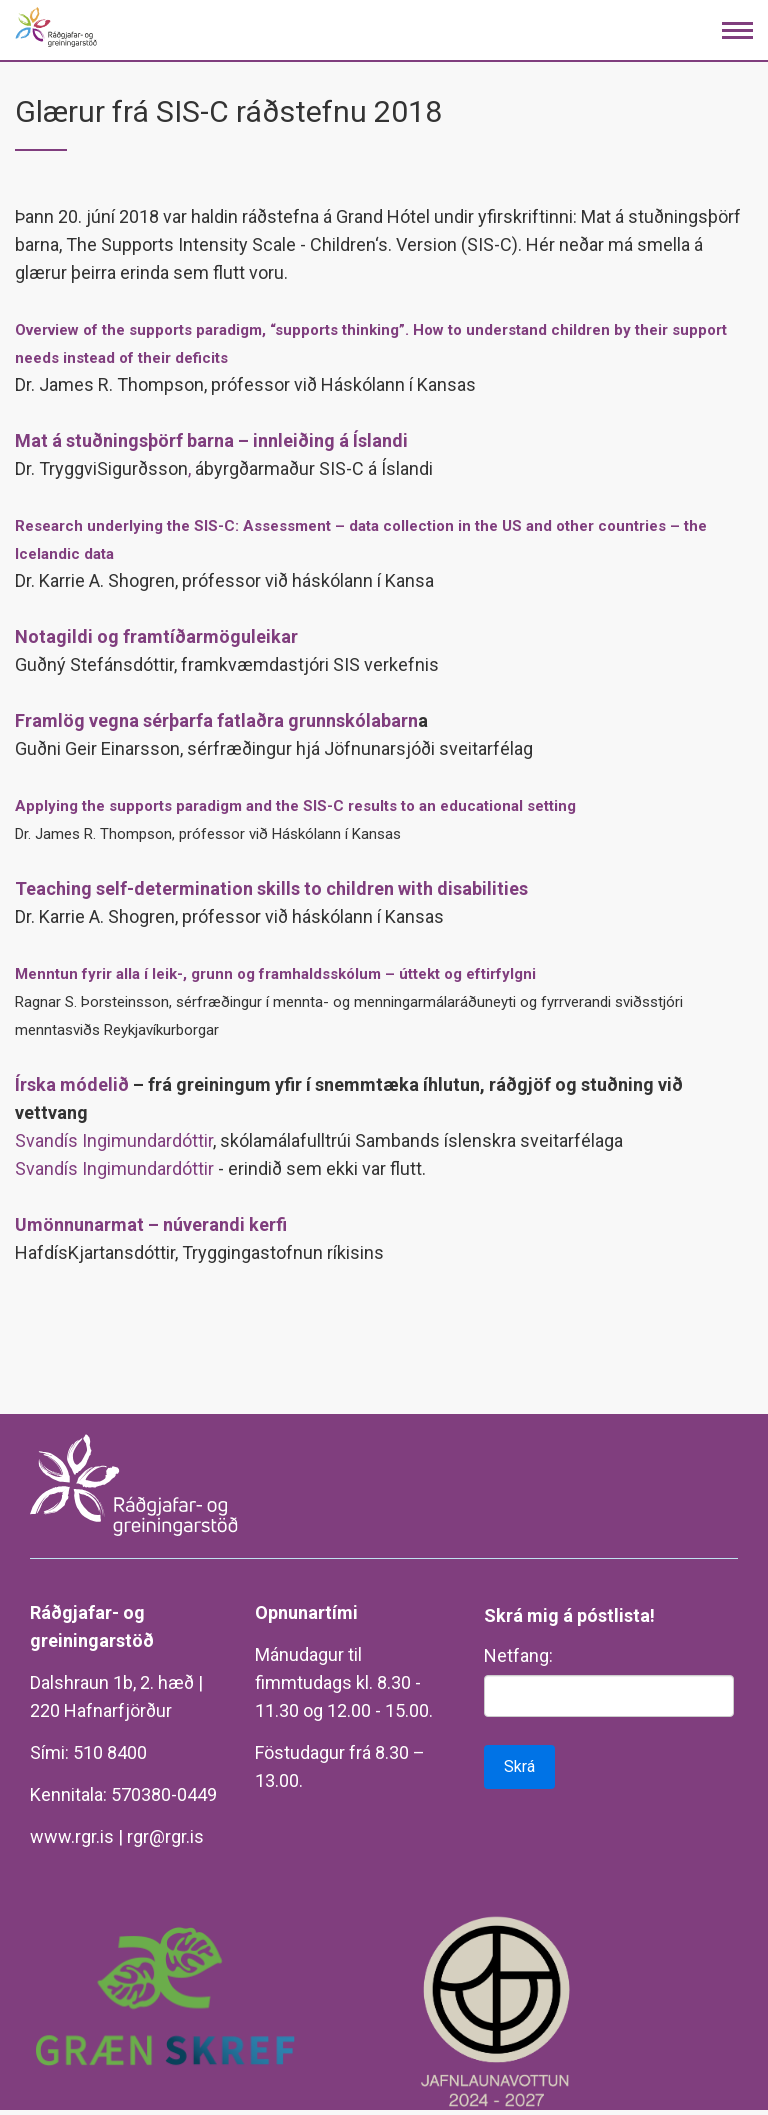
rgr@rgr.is (165, 1836)
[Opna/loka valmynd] (737, 30)
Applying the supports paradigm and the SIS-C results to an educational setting (295, 806)
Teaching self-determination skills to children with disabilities (271, 888)
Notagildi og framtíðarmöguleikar (156, 636)
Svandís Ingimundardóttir (114, 1140)
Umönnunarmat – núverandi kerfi (151, 1224)
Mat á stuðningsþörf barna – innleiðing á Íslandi (211, 440)
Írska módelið (72, 1084)
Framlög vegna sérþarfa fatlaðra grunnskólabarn (216, 720)
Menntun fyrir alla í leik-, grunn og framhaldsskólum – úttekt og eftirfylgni (275, 974)
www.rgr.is (72, 1836)
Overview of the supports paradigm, (142, 330)
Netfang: (518, 1655)
